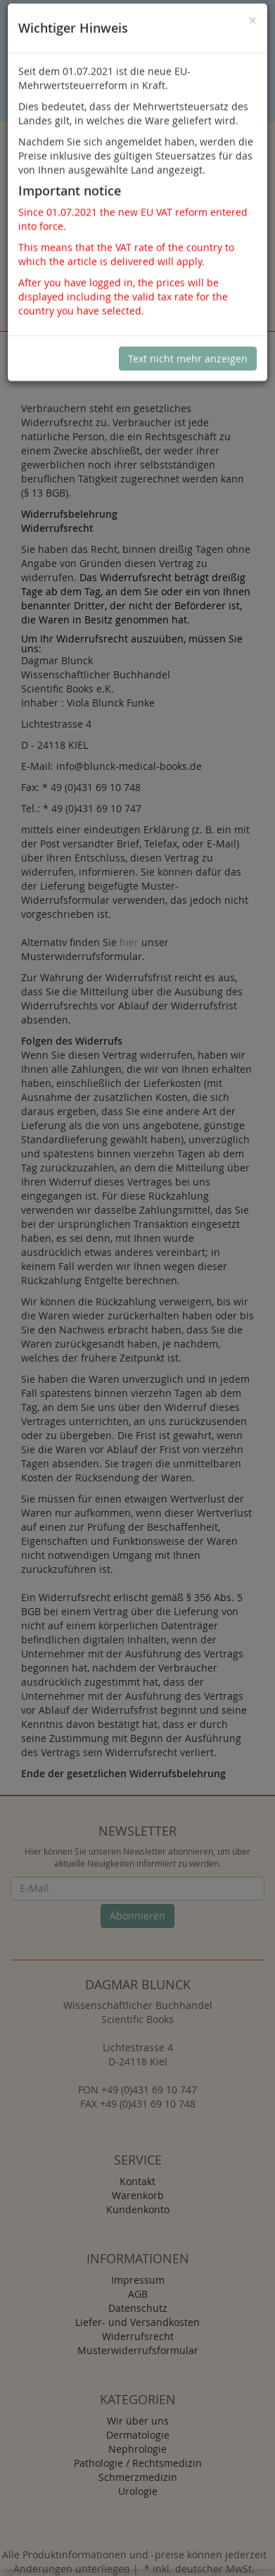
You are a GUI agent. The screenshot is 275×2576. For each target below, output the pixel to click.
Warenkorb (138, 2195)
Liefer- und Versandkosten (137, 2322)
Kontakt (137, 2181)
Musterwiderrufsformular (137, 2350)
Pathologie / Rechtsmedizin (138, 2463)
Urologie (138, 2491)
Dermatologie (138, 2434)
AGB (138, 2294)
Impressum (138, 2279)
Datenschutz (137, 2308)
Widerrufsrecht (138, 2336)
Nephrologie (137, 2449)
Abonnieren (137, 1915)
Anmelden (140, 239)
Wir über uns (138, 2420)
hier (129, 942)
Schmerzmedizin (137, 2477)
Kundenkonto (138, 2209)
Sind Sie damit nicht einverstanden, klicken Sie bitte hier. (110, 95)
